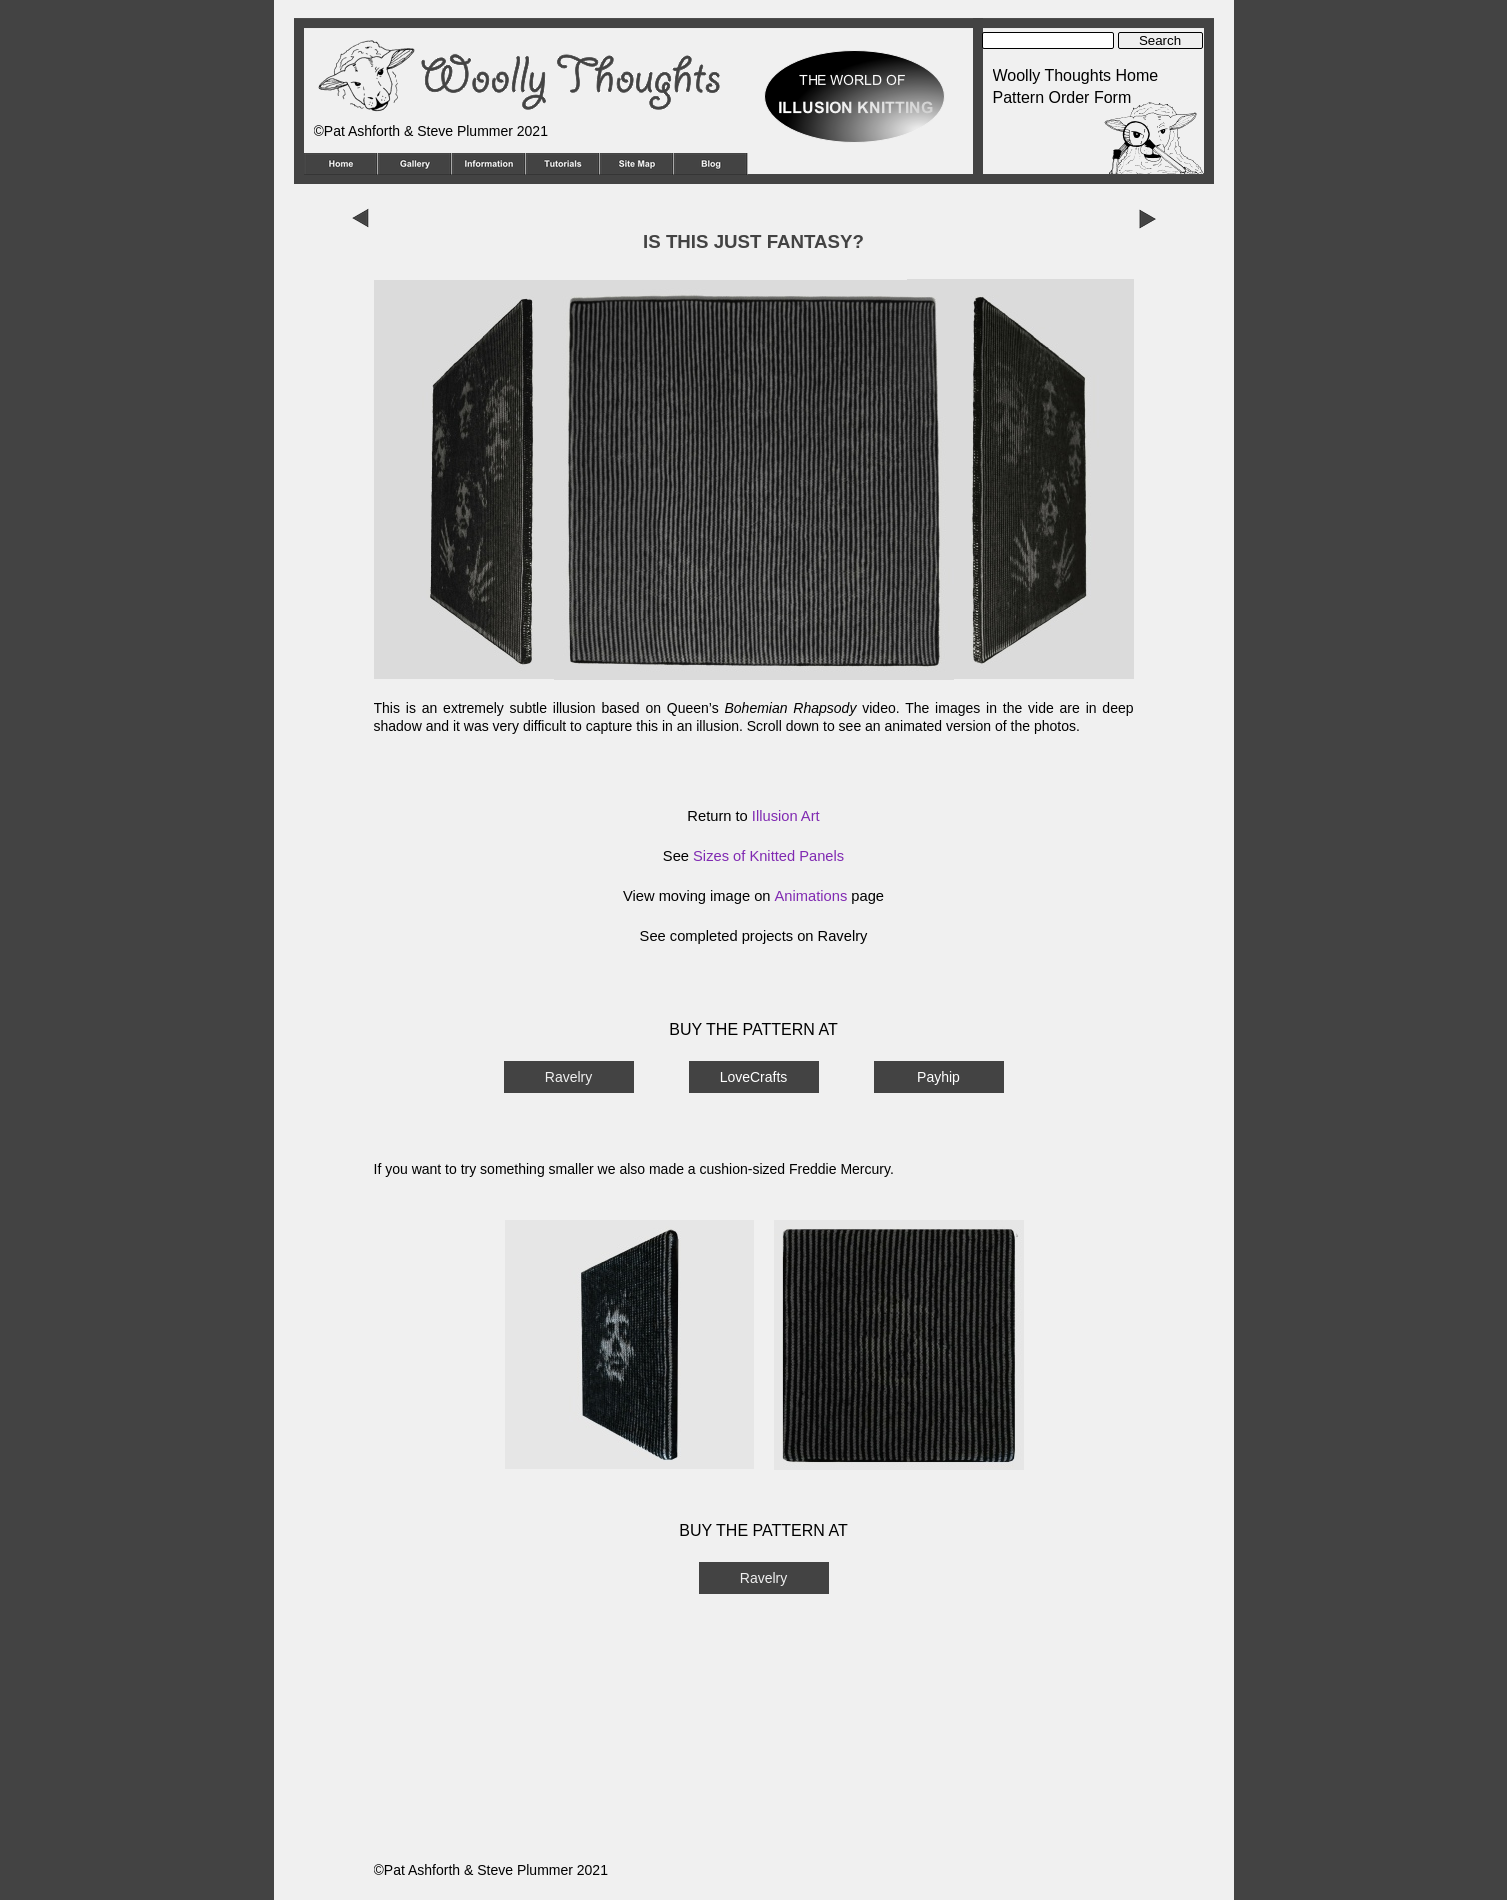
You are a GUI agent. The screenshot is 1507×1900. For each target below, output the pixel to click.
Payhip (938, 1077)
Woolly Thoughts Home (1076, 75)
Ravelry (568, 1077)
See (655, 936)
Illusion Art (786, 816)
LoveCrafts (754, 1077)
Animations (811, 896)
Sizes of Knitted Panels (768, 856)
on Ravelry (830, 936)
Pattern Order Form (1062, 97)
